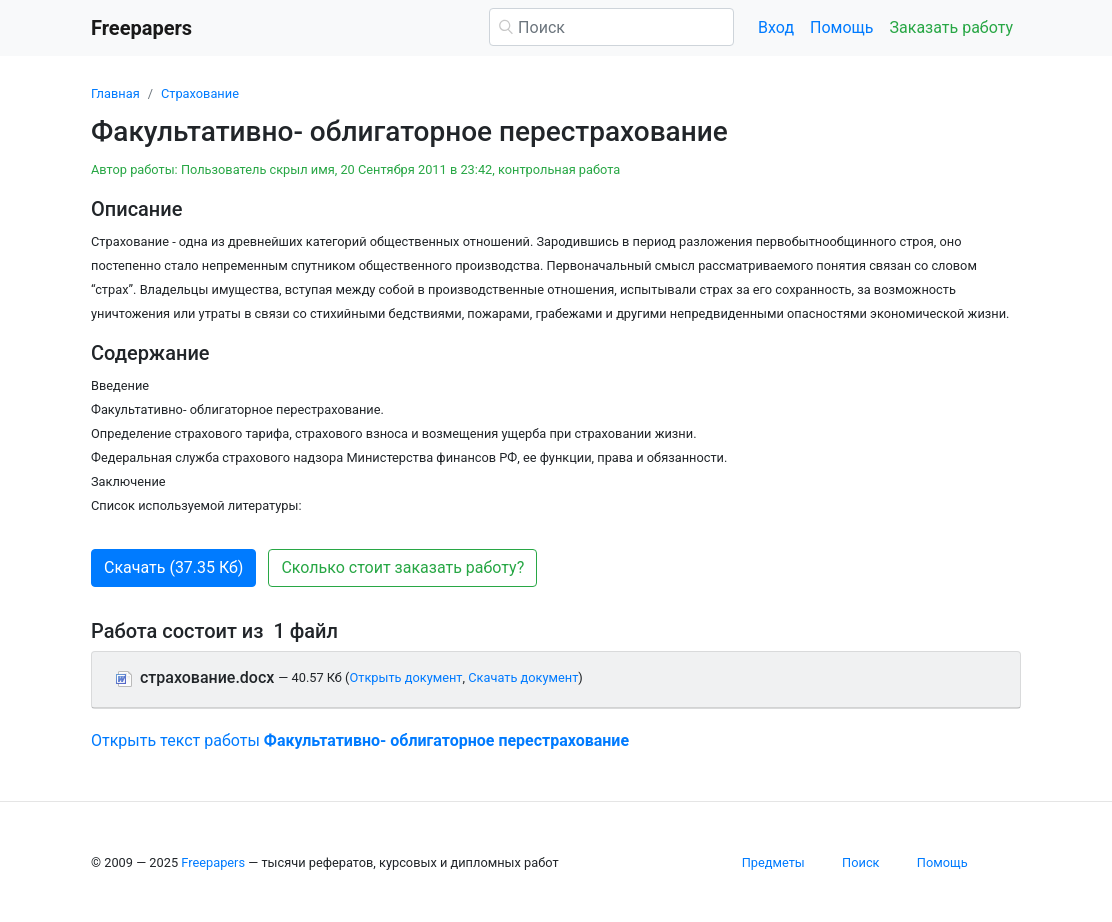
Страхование (200, 93)
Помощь (841, 27)
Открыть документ (405, 677)
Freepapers (213, 862)
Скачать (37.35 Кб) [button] (173, 567)
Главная (115, 93)
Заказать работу (951, 27)
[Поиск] (611, 27)
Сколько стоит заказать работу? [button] (402, 567)
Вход (776, 27)
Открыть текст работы (360, 740)
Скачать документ (523, 677)
